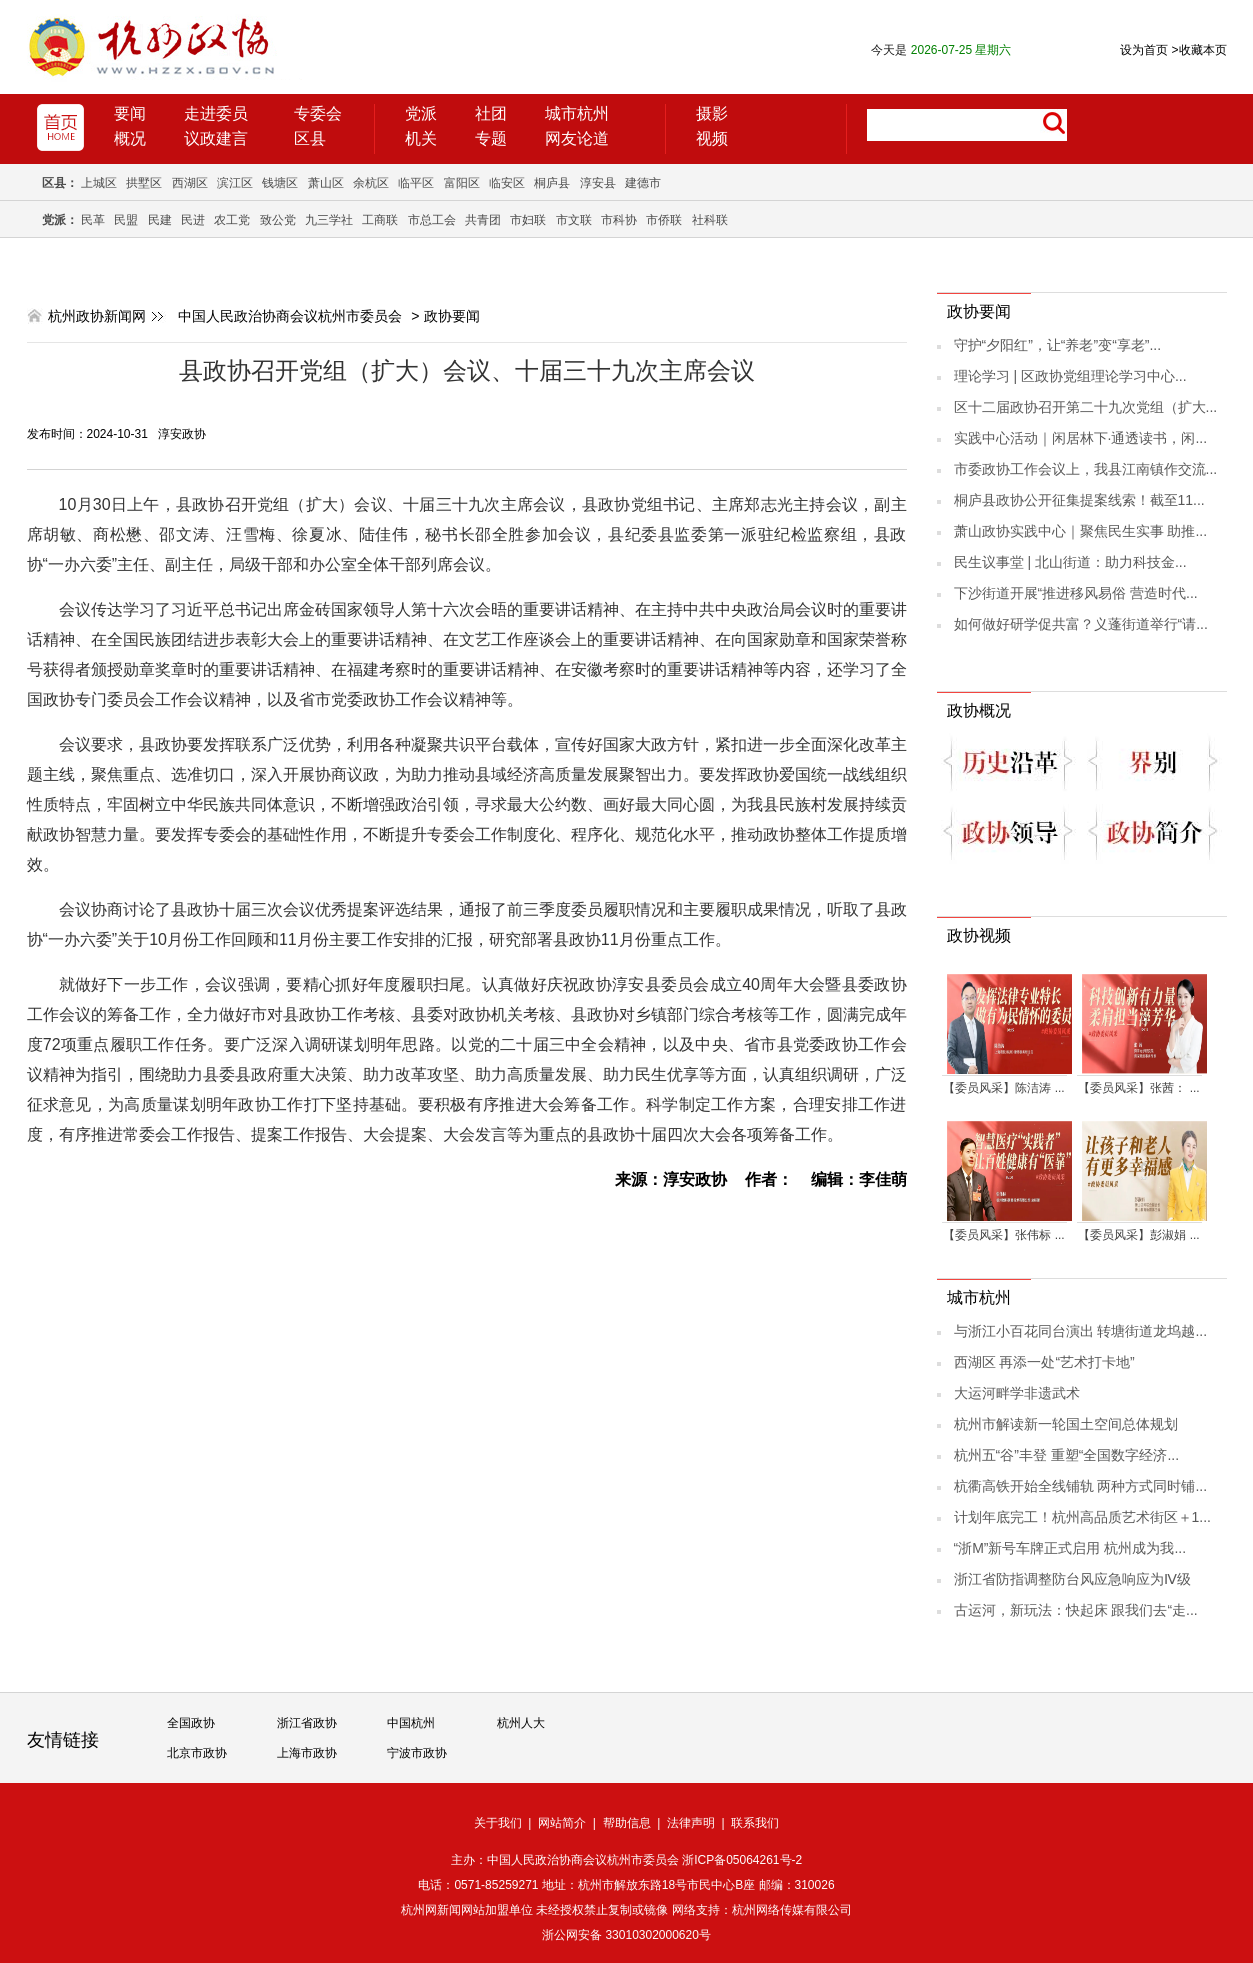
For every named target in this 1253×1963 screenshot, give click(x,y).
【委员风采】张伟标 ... (1003, 1235)
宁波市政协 (417, 1753)
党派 (421, 113)
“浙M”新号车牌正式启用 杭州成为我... (1070, 1548)
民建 (160, 220)
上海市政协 (307, 1753)
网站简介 (562, 1823)
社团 (491, 113)
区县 (310, 138)
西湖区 (190, 183)
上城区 (99, 183)
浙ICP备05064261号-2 (742, 1860)
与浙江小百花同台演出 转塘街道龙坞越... (1081, 1331)
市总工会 (432, 220)
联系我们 (755, 1823)
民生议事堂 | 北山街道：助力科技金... (1070, 562)
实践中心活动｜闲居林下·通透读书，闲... (1081, 438)
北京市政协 (197, 1753)
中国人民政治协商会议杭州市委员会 (290, 316)
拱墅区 (144, 183)
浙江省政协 (307, 1723)
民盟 (126, 220)
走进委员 (216, 113)
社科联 (710, 220)
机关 (421, 138)
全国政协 (191, 1723)
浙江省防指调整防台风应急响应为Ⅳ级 (1072, 1579)
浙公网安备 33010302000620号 (626, 1935)
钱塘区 (280, 183)
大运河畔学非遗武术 (1017, 1393)
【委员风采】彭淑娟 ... (1138, 1235)
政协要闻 (452, 316)
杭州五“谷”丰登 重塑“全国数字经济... (1067, 1455)
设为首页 (1144, 50)
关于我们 (498, 1823)
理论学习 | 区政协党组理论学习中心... (1070, 376)
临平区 (416, 183)
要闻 (130, 113)
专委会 (318, 113)
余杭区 (371, 183)
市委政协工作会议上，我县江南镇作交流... (1086, 469)
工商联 (380, 220)
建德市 (643, 183)
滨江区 (235, 183)
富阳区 (462, 183)
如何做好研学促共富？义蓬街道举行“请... (1081, 624)
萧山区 (326, 183)
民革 (93, 220)
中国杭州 (411, 1723)
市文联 (574, 220)
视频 (712, 138)
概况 (130, 138)
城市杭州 (577, 113)
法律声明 (691, 1823)
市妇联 (528, 220)
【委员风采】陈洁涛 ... (1003, 1088)
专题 (491, 138)
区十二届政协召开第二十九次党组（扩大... (1086, 407)
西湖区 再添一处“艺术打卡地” (1044, 1362)
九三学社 (329, 220)
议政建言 (216, 138)
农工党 (232, 220)
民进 (193, 220)
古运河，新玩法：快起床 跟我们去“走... (1076, 1610)
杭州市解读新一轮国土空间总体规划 (1066, 1424)
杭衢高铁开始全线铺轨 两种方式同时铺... (1081, 1486)
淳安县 (598, 183)
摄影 (712, 113)
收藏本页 (1198, 50)
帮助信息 (627, 1823)
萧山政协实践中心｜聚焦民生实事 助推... (1081, 531)
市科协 (619, 220)
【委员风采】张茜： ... (1138, 1088)
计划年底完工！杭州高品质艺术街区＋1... (1082, 1517)
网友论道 (577, 138)
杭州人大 (521, 1723)
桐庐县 (552, 183)
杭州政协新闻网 (97, 316)
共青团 (483, 220)
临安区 (507, 183)
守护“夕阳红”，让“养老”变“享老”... (1058, 345)
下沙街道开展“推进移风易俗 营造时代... (1076, 593)
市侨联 (664, 220)
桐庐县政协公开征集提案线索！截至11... (1079, 500)
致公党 (278, 220)
